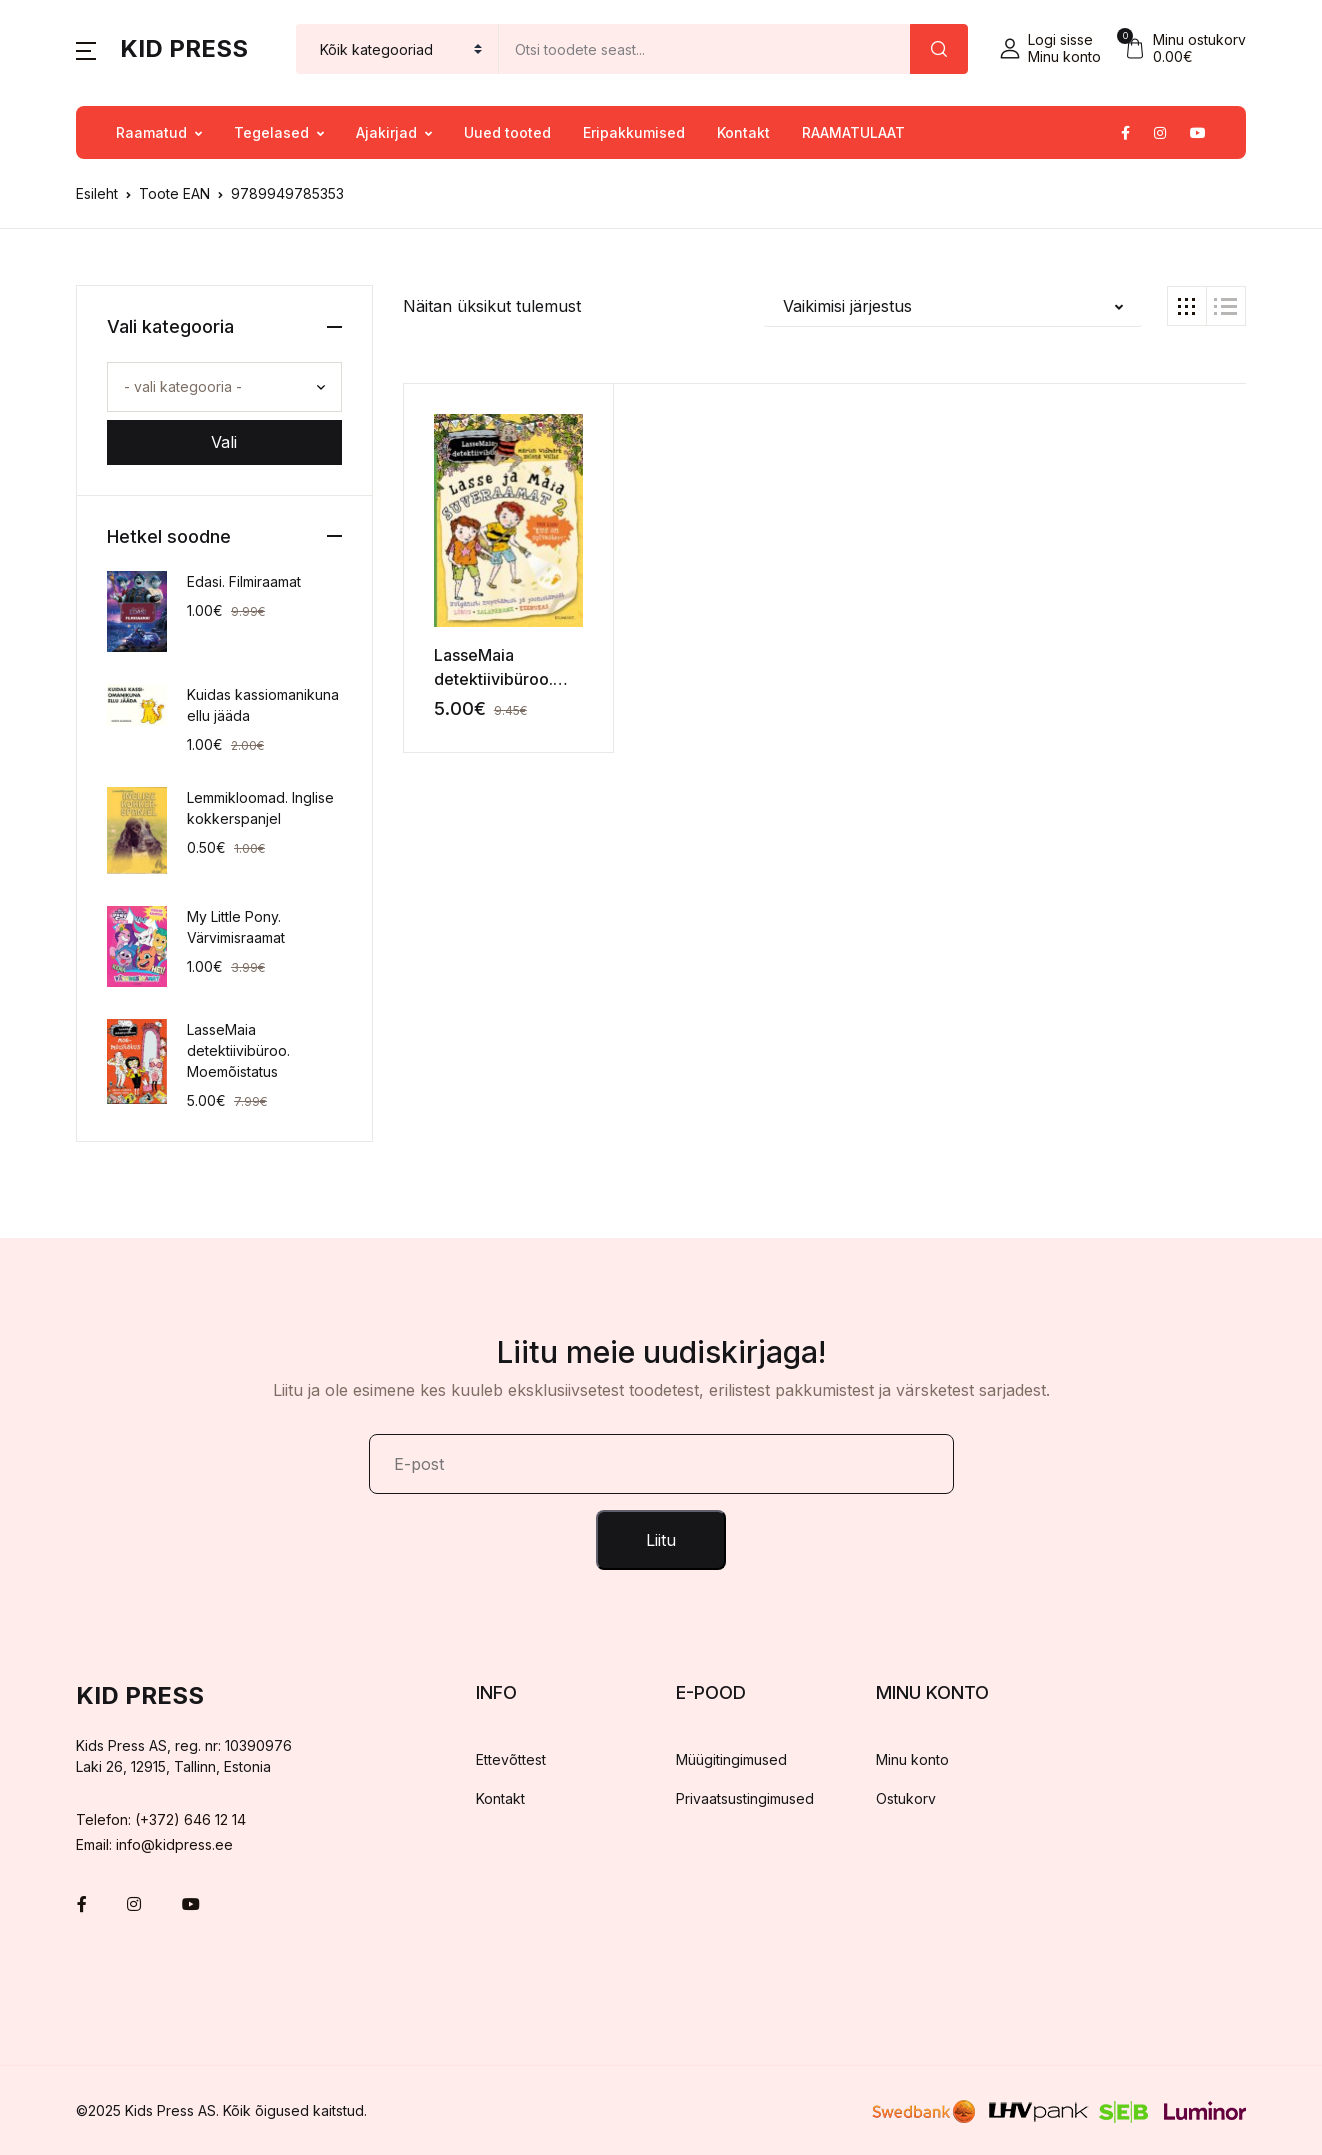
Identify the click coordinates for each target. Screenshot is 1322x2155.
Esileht (97, 193)
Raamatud (151, 132)
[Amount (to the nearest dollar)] (705, 49)
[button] (86, 49)
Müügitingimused (731, 1759)
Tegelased (271, 132)
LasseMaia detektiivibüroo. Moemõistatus (238, 1050)
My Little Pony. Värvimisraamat (236, 927)
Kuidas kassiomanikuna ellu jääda (263, 705)
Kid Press (184, 48)
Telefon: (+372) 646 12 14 (161, 1819)
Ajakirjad (386, 132)
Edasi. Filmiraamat (244, 581)
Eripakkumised (634, 132)
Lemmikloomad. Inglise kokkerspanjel (260, 808)
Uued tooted (507, 132)
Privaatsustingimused (745, 1798)
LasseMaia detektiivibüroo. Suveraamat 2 (493, 679)
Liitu (661, 1540)
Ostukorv (906, 1798)
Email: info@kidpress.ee (154, 1844)
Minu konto (912, 1759)
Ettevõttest (511, 1759)
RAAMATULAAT (853, 132)
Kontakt (743, 132)
